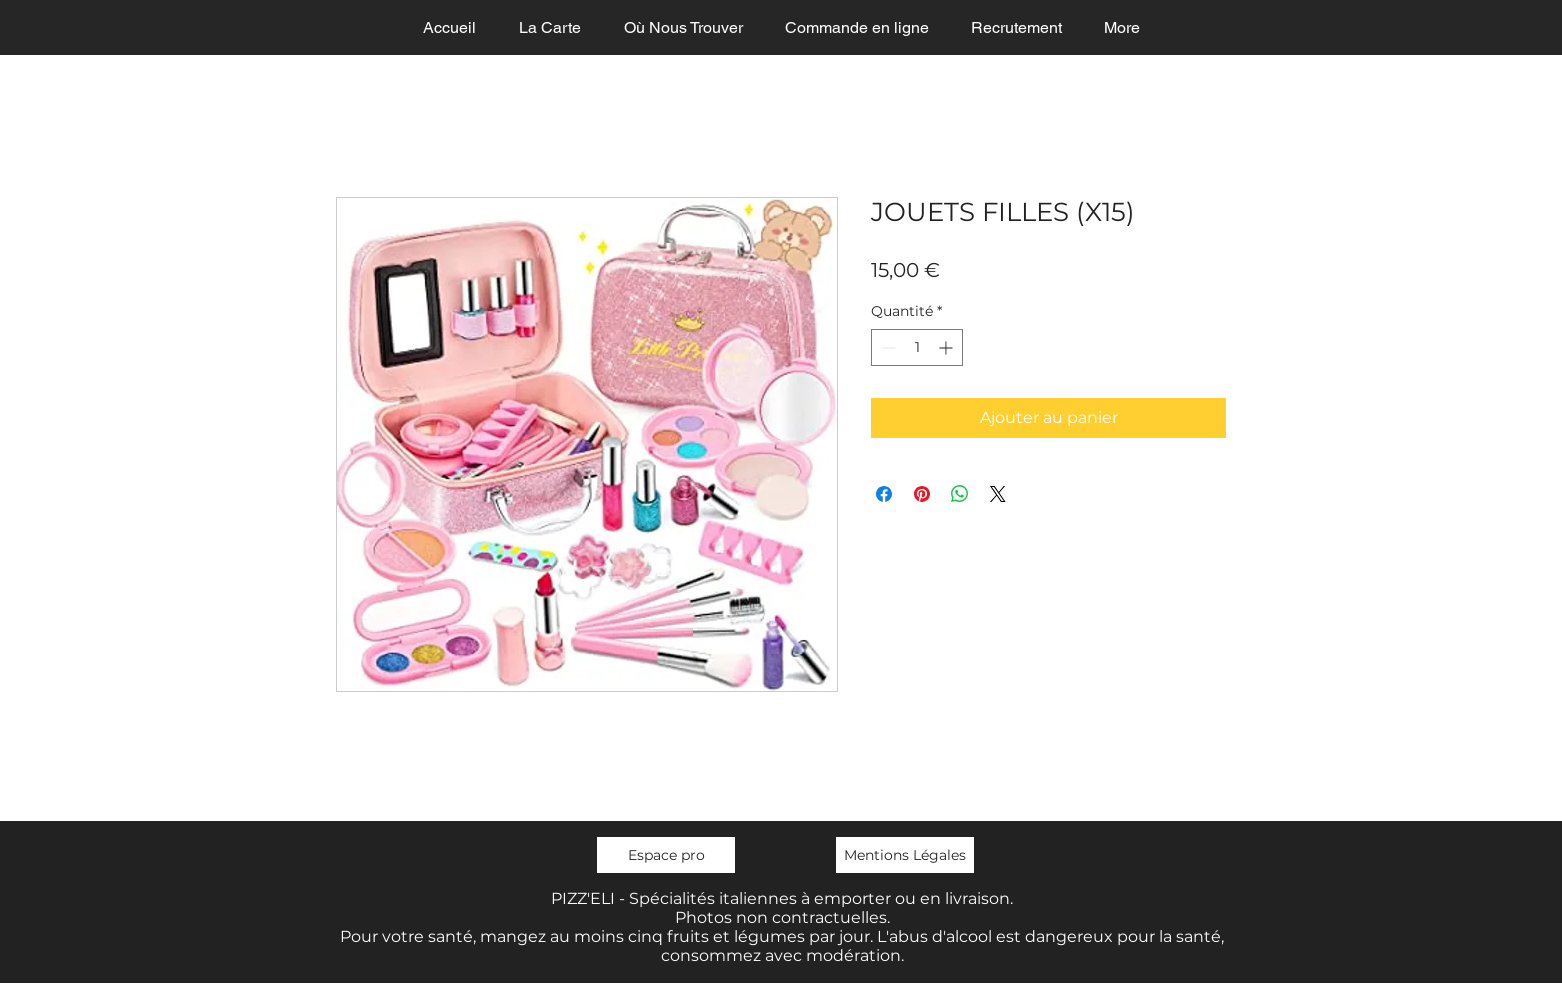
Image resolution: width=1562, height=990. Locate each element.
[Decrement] (886, 347)
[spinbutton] (917, 347)
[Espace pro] (666, 855)
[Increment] (947, 347)
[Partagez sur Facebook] (884, 494)
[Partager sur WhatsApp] (960, 494)
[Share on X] (998, 494)
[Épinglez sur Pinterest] (922, 494)
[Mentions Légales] (905, 855)
